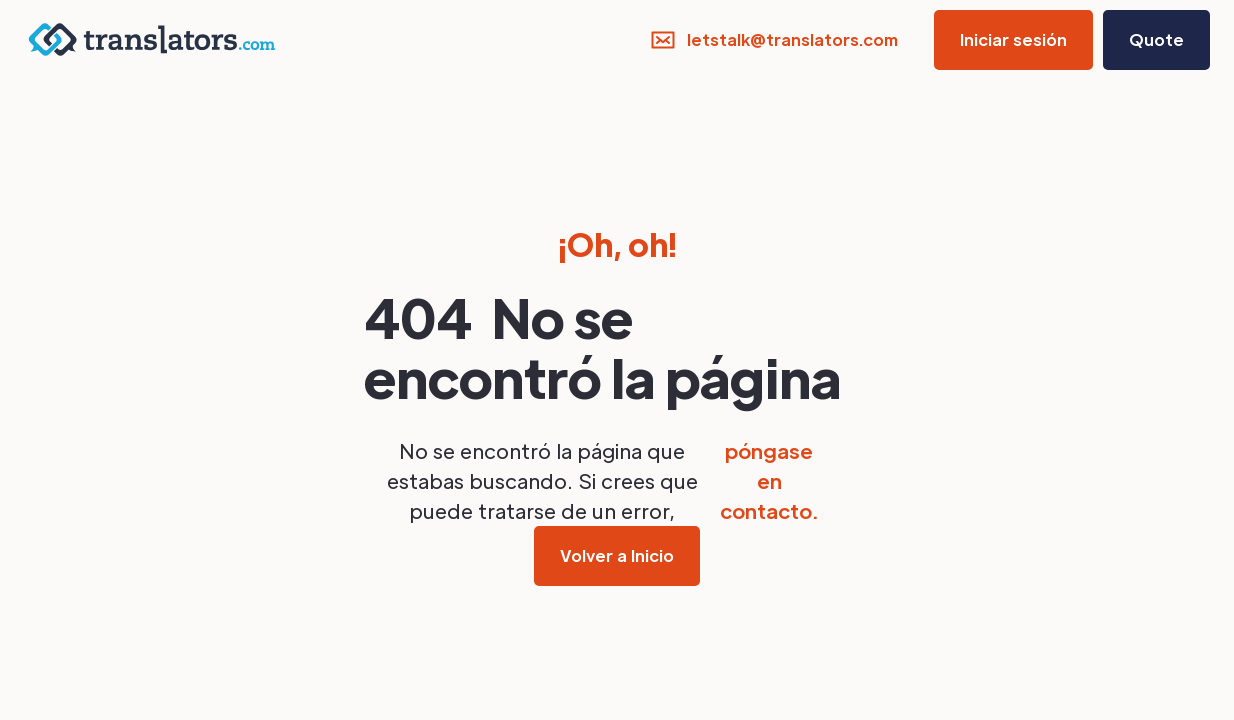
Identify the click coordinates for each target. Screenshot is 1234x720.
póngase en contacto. (769, 481)
